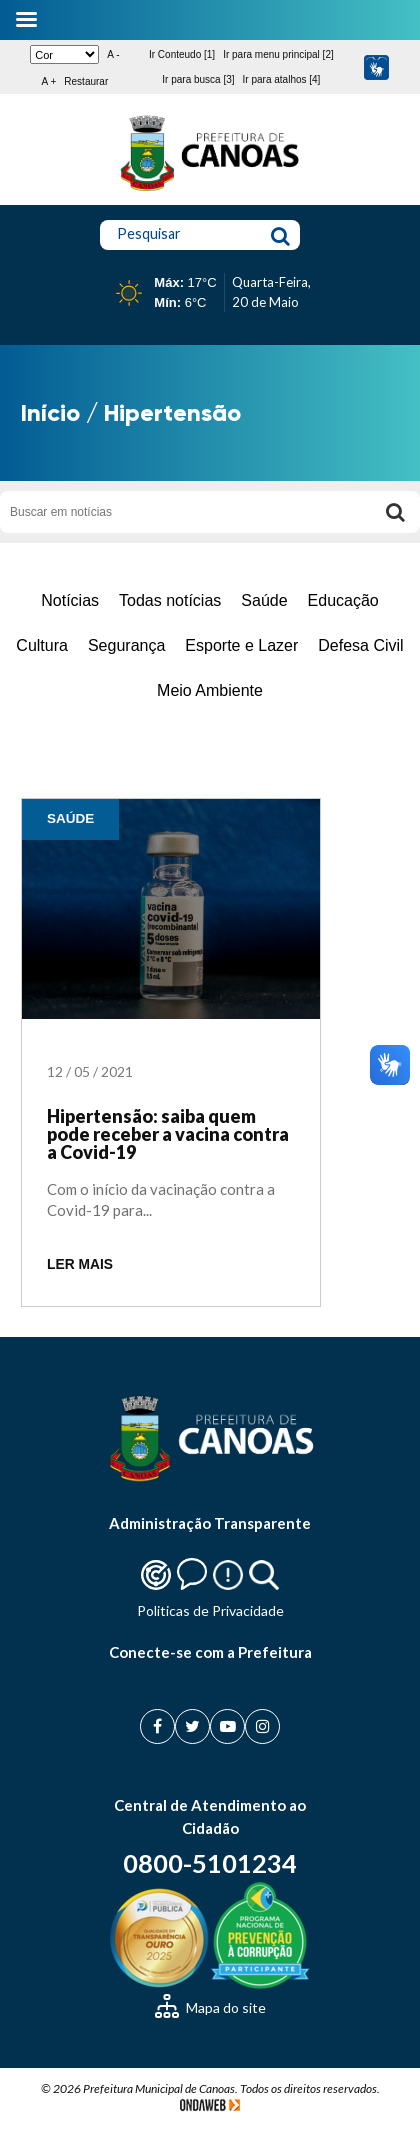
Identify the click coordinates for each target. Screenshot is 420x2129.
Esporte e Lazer (241, 645)
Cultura (42, 645)
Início (50, 412)
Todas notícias (170, 600)
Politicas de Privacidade (210, 1610)
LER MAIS (80, 1264)
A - (113, 54)
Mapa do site (210, 2007)
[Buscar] (395, 512)
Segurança (126, 645)
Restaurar (86, 81)
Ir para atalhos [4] (282, 79)
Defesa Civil (360, 645)
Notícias (70, 600)
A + (49, 81)
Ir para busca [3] (198, 79)
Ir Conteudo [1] (182, 54)
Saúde (264, 600)
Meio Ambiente (210, 690)
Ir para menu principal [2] (278, 54)
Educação (343, 600)
